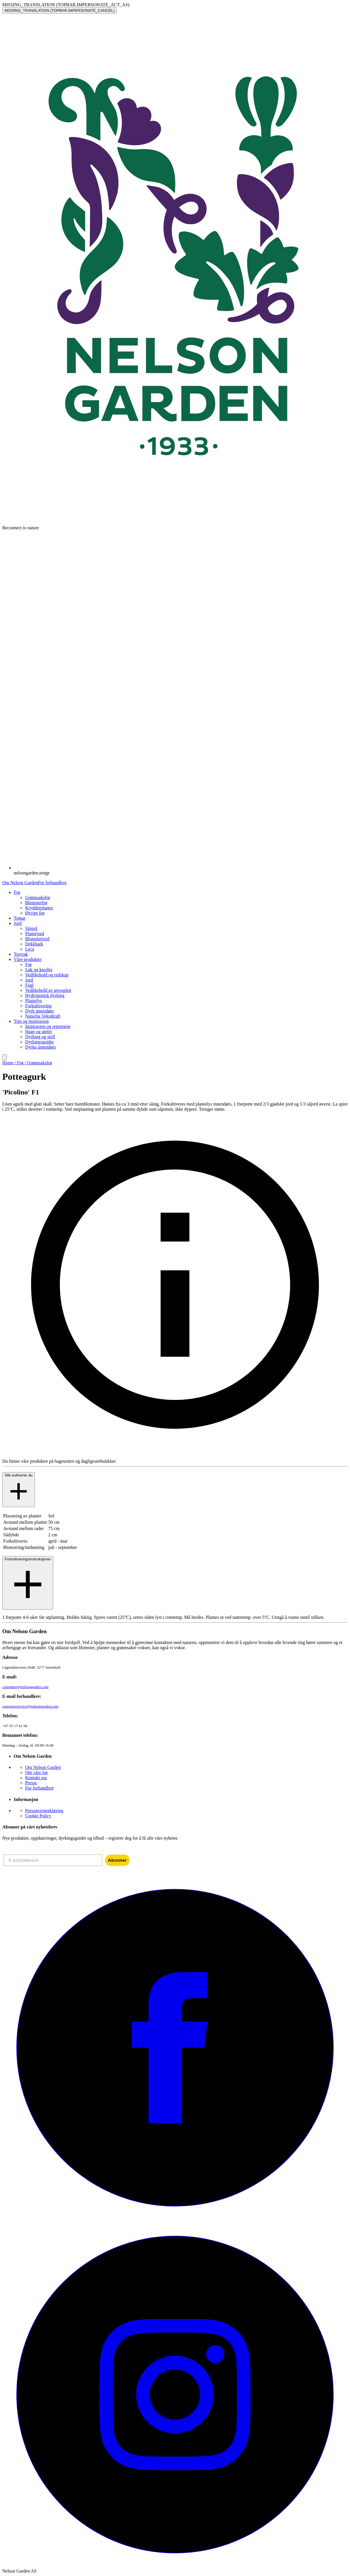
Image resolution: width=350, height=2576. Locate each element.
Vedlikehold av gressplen (48, 990)
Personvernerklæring (44, 1810)
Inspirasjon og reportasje (47, 1026)
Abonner (117, 1860)
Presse (31, 1782)
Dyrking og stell (40, 1036)
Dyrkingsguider (39, 1041)
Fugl (29, 985)
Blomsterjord (37, 938)
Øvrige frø (34, 913)
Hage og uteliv (38, 1031)
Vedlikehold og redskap (46, 974)
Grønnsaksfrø (37, 897)
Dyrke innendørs (40, 1047)
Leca (29, 949)
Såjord (31, 928)
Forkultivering (38, 1005)
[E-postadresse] (53, 1860)
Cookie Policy (38, 1815)
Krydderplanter (39, 907)
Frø (28, 964)
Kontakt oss (36, 1777)
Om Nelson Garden (20, 882)
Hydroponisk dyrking (44, 995)
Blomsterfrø (36, 902)
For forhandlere (52, 882)
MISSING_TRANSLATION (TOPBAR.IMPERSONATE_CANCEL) (59, 10)
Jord (29, 980)
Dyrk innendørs (39, 1010)
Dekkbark (34, 943)
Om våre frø (36, 1772)
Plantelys (33, 1000)
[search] (4, 1057)
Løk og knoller (38, 969)
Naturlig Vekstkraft (42, 1016)
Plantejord (34, 933)
